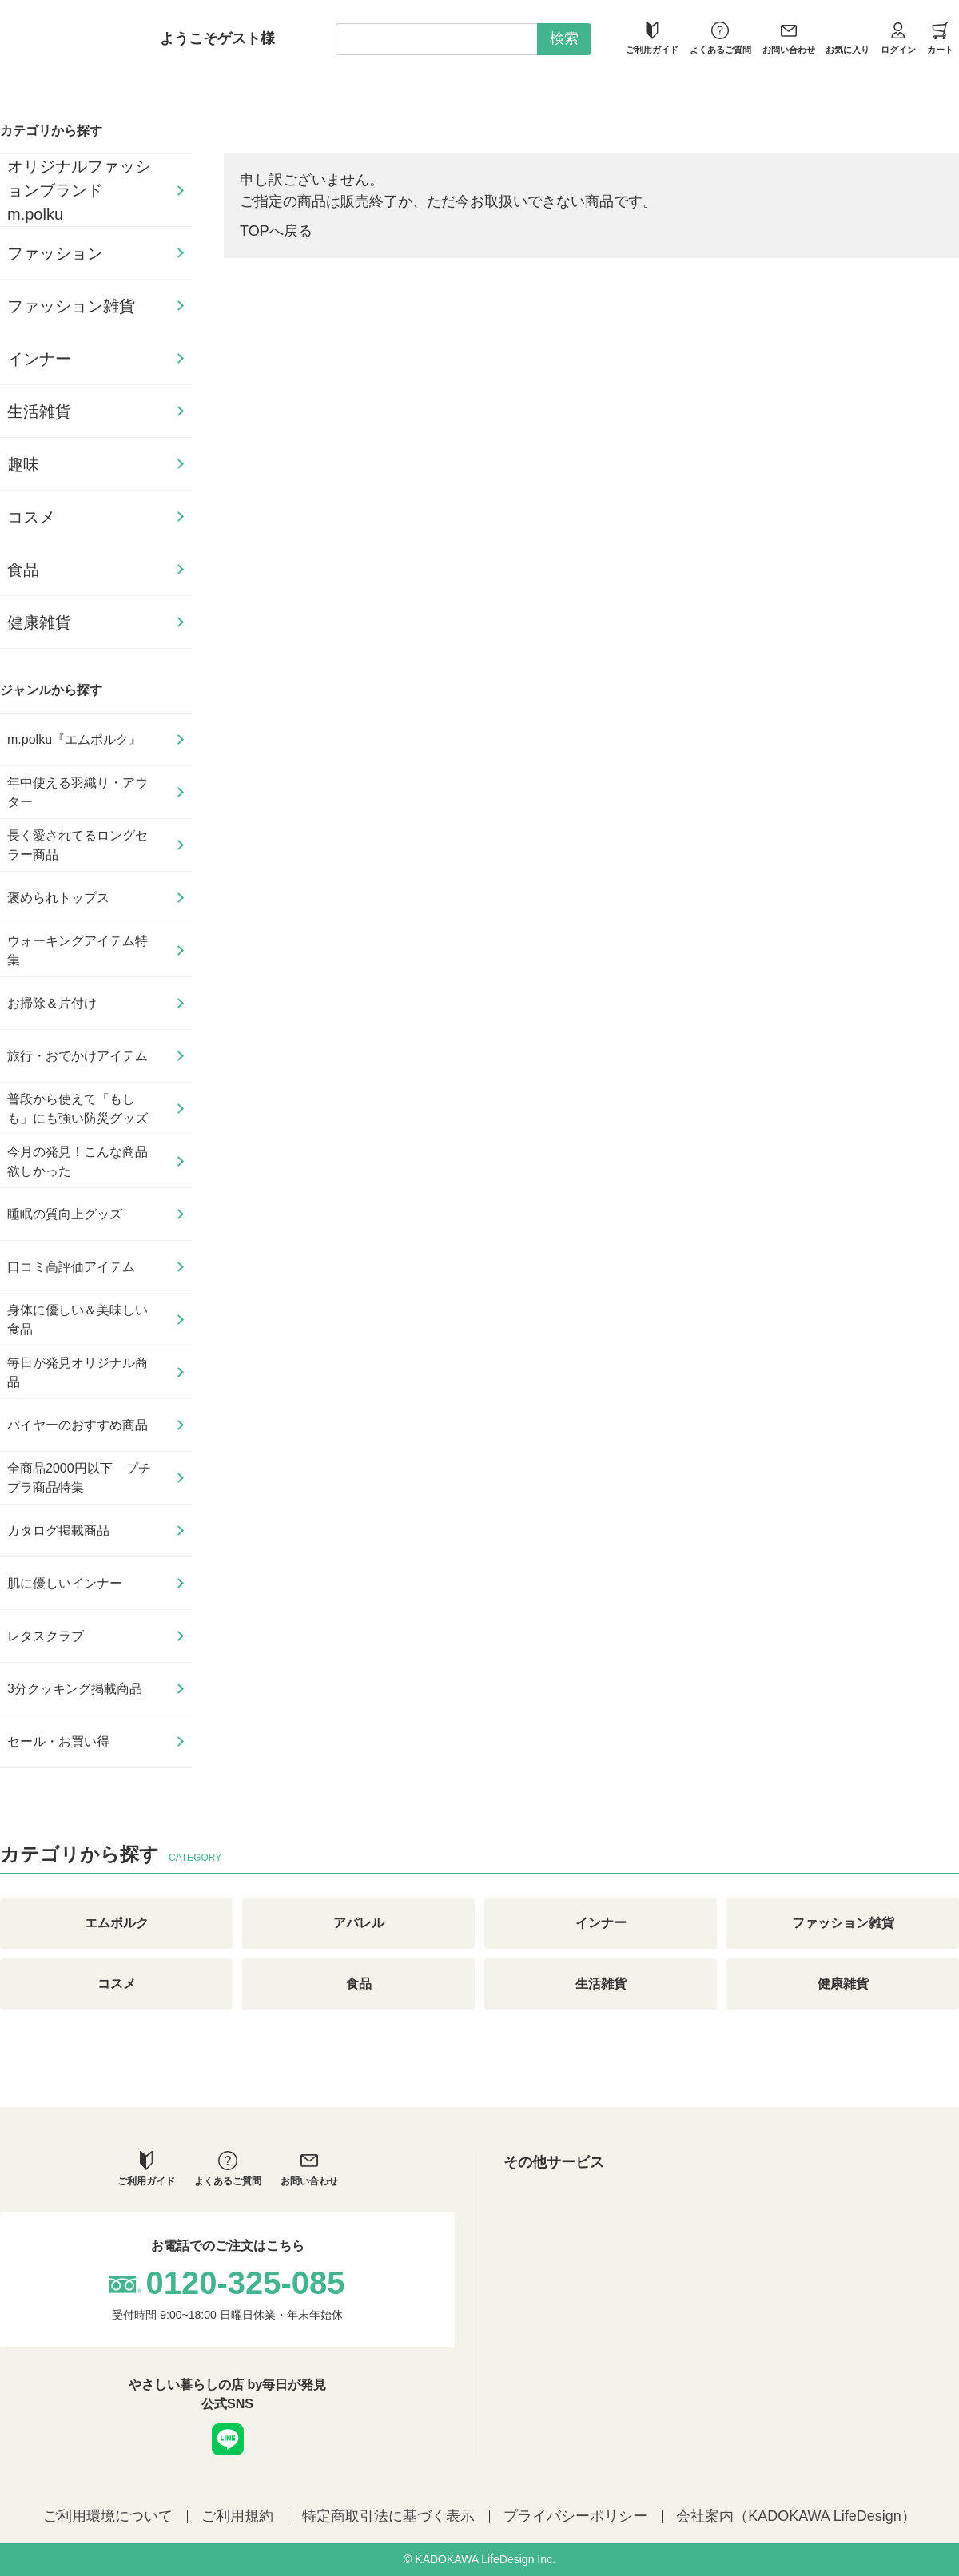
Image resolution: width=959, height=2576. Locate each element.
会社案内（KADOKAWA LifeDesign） (796, 2516)
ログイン (898, 38)
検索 (564, 38)
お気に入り (847, 38)
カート (940, 38)
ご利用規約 (237, 2516)
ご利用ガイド (652, 38)
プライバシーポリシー (575, 2516)
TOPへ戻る (276, 231)
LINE (228, 2439)
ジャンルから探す (51, 690)
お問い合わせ (788, 38)
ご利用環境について (108, 2516)
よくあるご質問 (720, 38)
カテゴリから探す (51, 130)
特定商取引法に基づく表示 (388, 2516)
